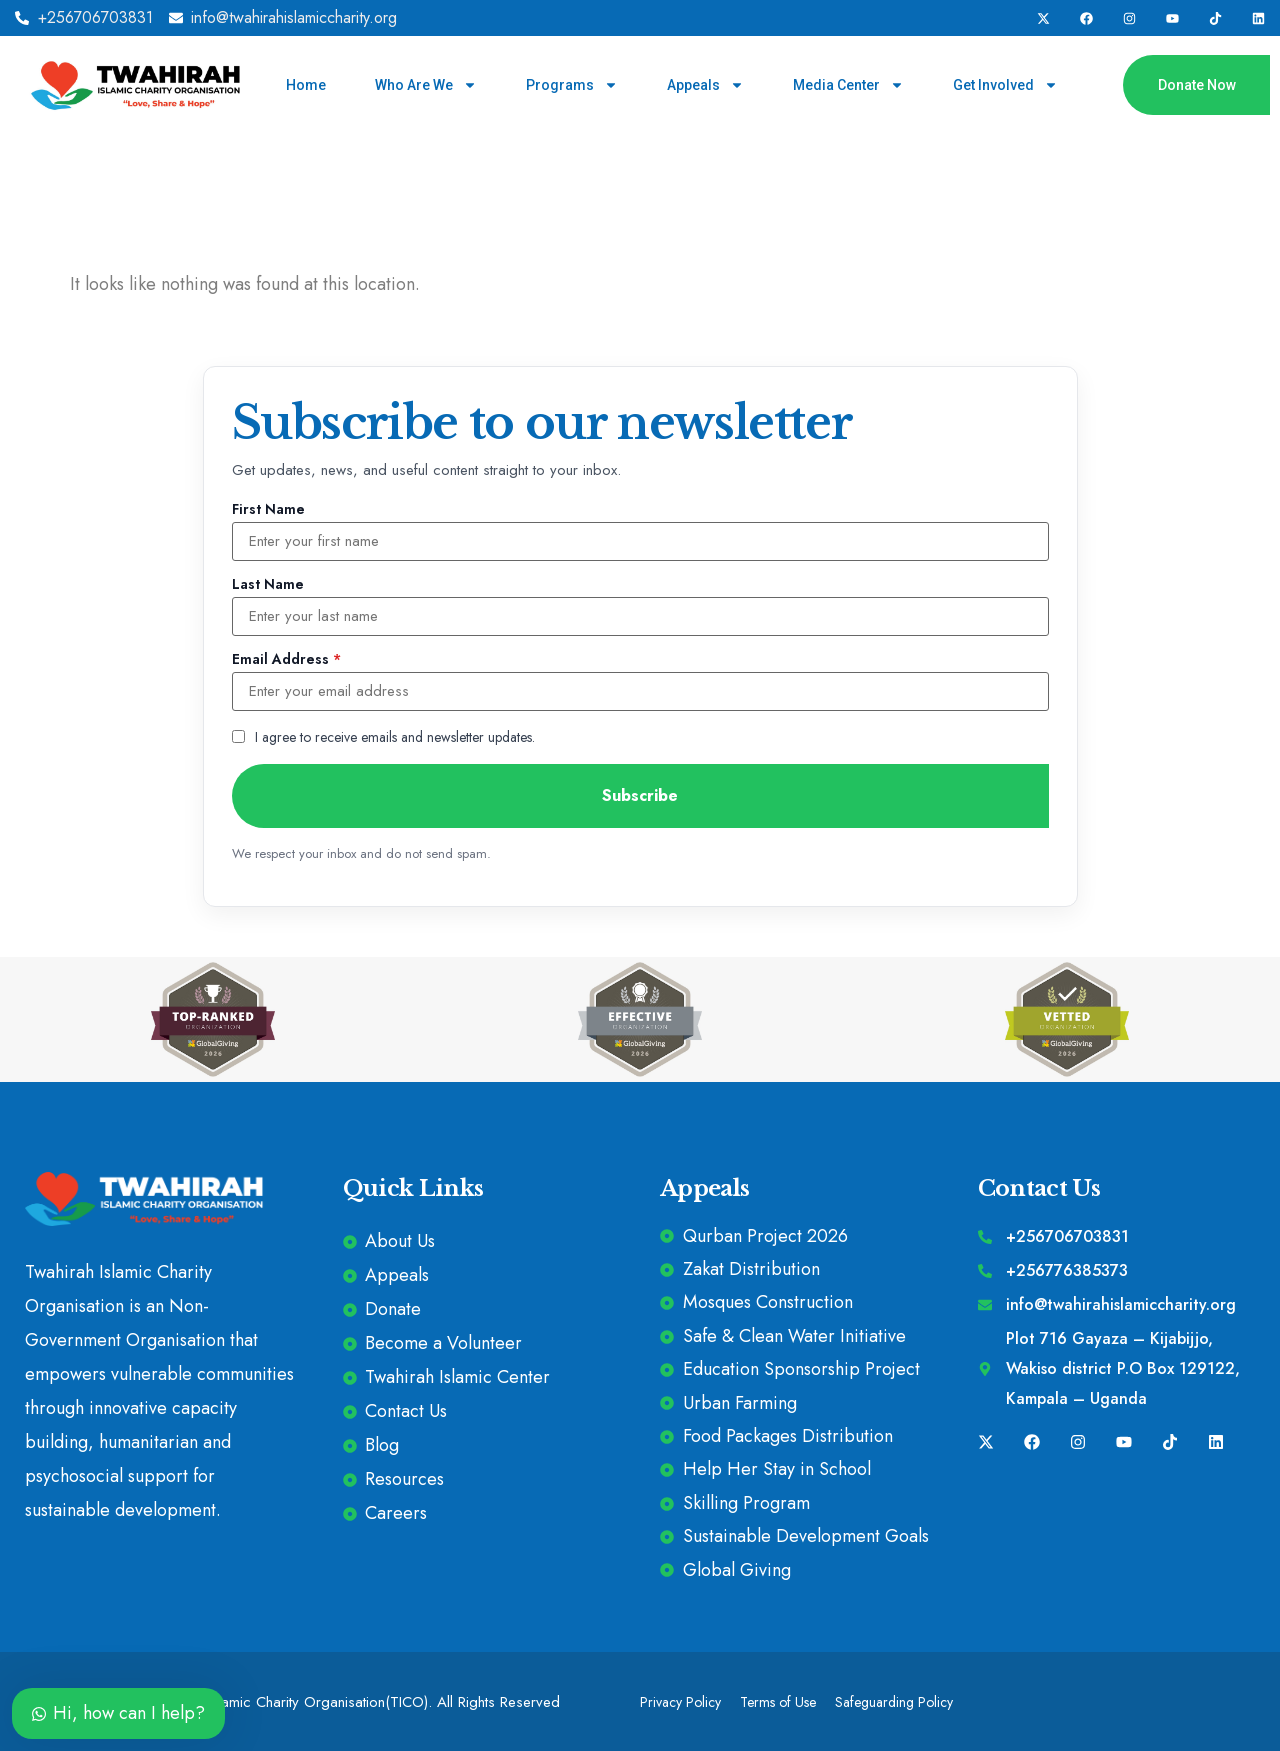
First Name (268, 509)
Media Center (848, 85)
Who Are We (426, 85)
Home (306, 85)
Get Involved (1005, 85)
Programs (572, 85)
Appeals (705, 85)
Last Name (268, 584)
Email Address (286, 659)
